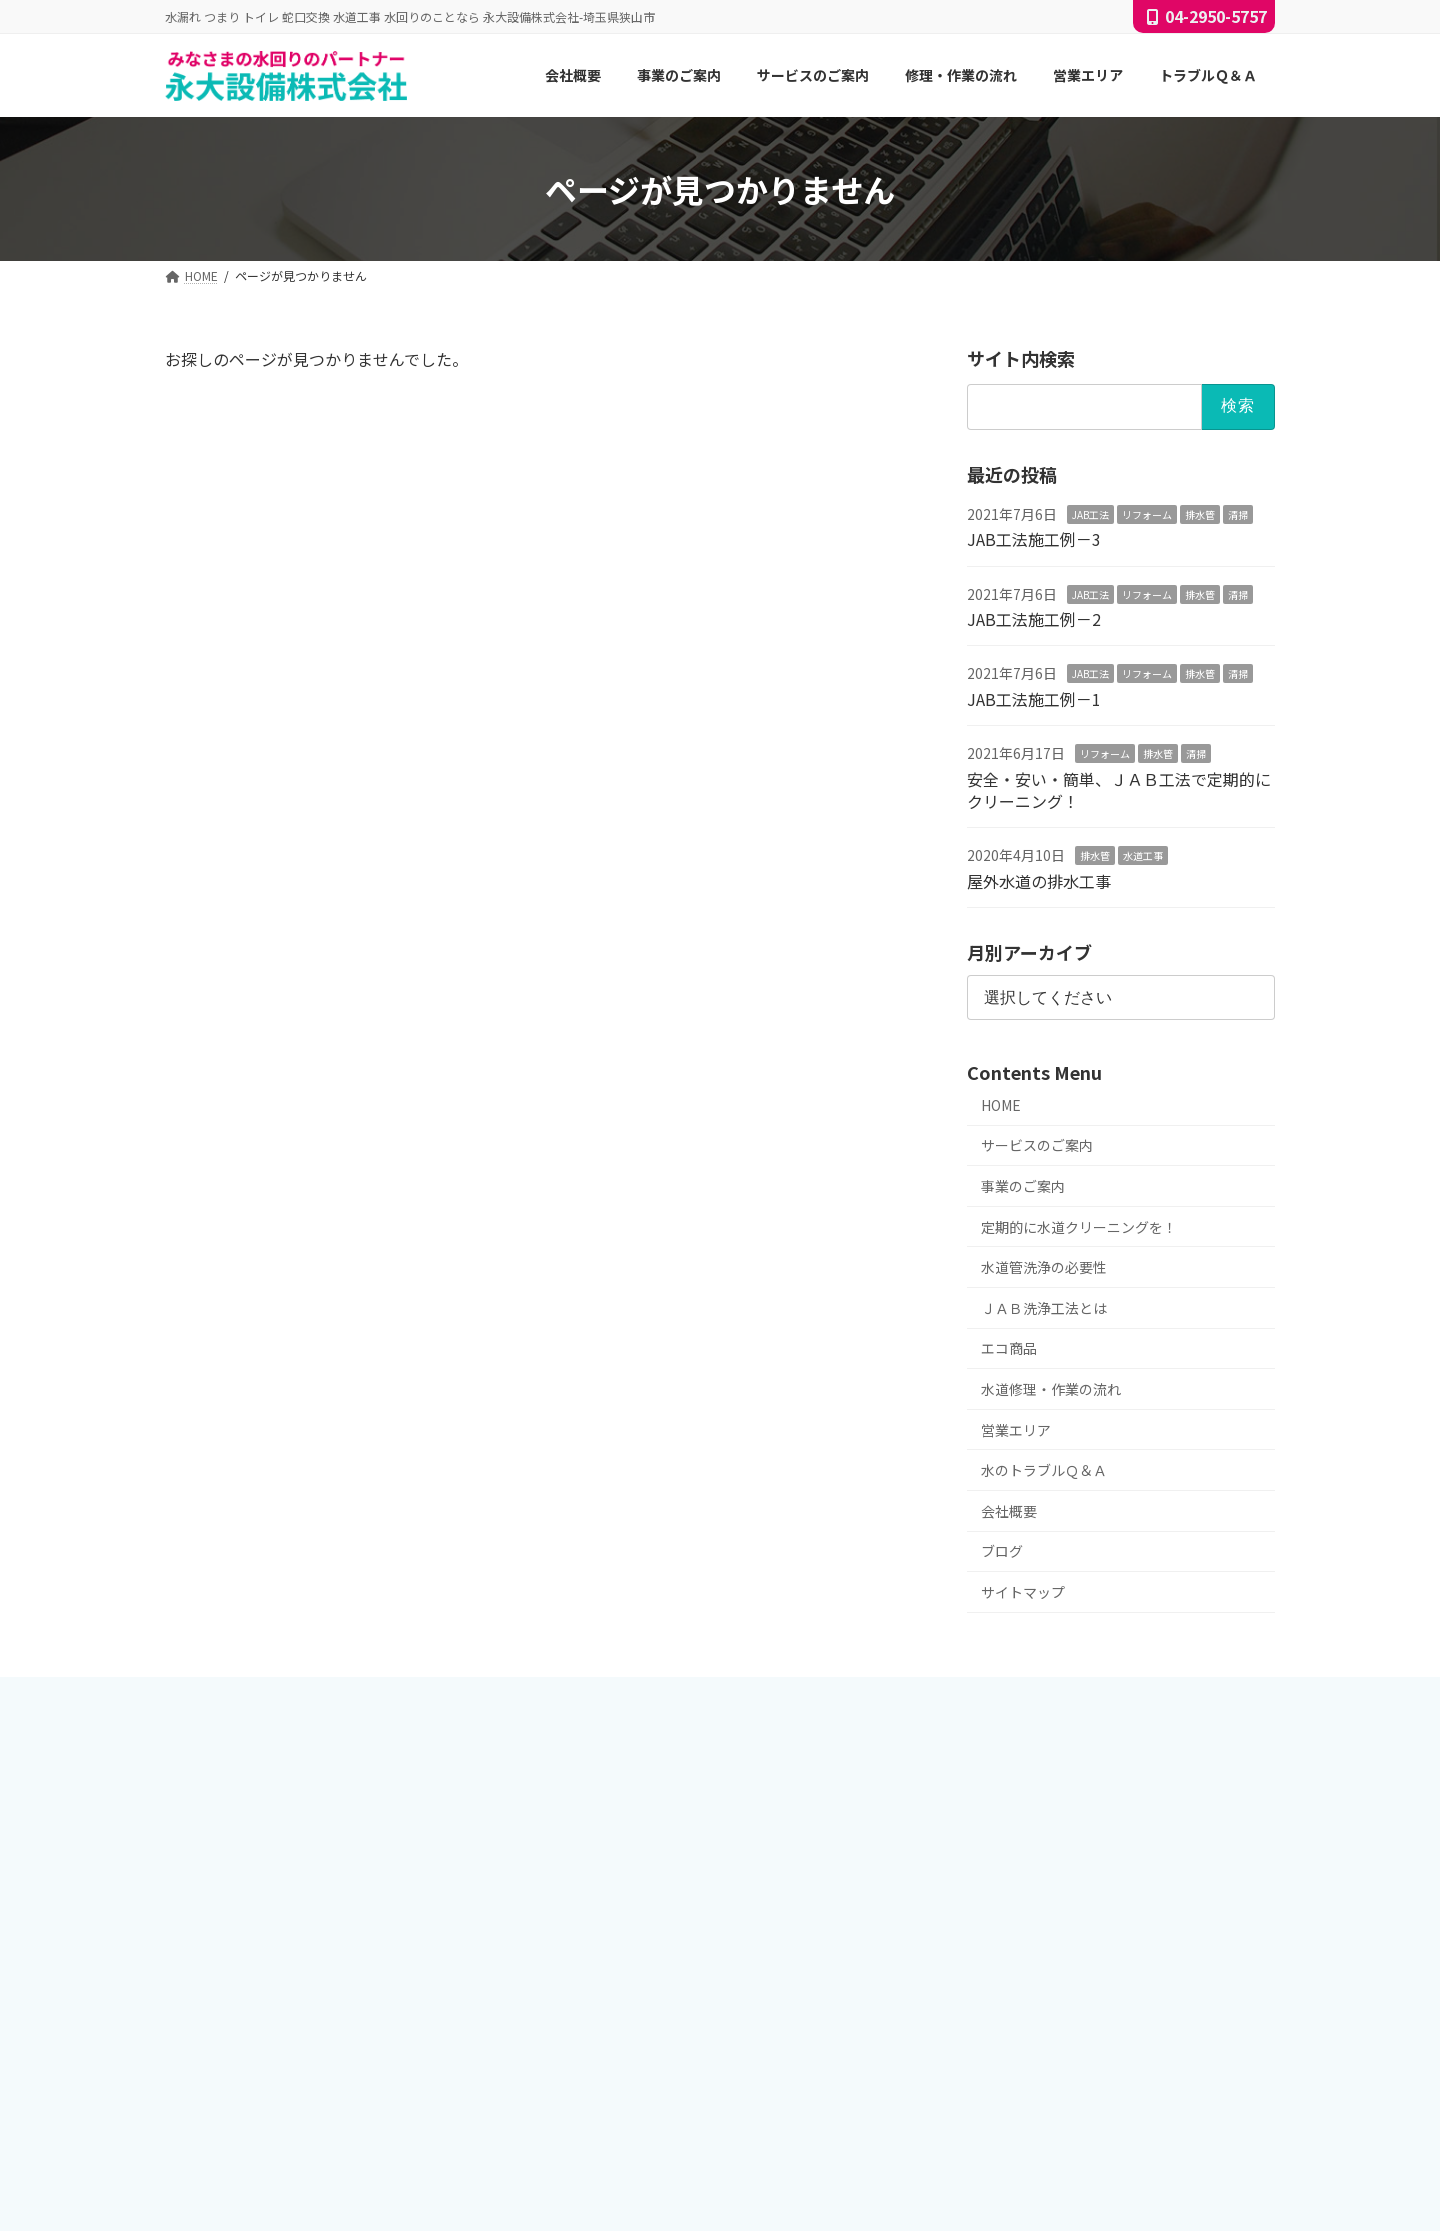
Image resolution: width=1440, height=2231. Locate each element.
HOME (1001, 1105)
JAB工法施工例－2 (1034, 619)
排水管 (1200, 514)
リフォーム (1147, 514)
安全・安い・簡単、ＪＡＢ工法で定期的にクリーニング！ (1119, 790)
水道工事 (1143, 856)
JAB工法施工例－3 (1034, 540)
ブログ (1002, 1552)
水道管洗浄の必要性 (1044, 1268)
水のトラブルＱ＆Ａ (1044, 1471)
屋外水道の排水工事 (1039, 881)
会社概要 (1009, 1511)
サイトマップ (1023, 1592)
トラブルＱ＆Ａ (599, 2112)
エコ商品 (1009, 1349)
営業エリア (1016, 1430)
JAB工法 (1090, 514)
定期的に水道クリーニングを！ (1079, 1227)
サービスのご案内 (1037, 1146)
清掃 (1238, 514)
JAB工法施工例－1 (1034, 699)
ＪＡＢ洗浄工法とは (1044, 1308)
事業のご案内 (1023, 1186)
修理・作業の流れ (605, 2042)
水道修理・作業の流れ (1051, 1389)
